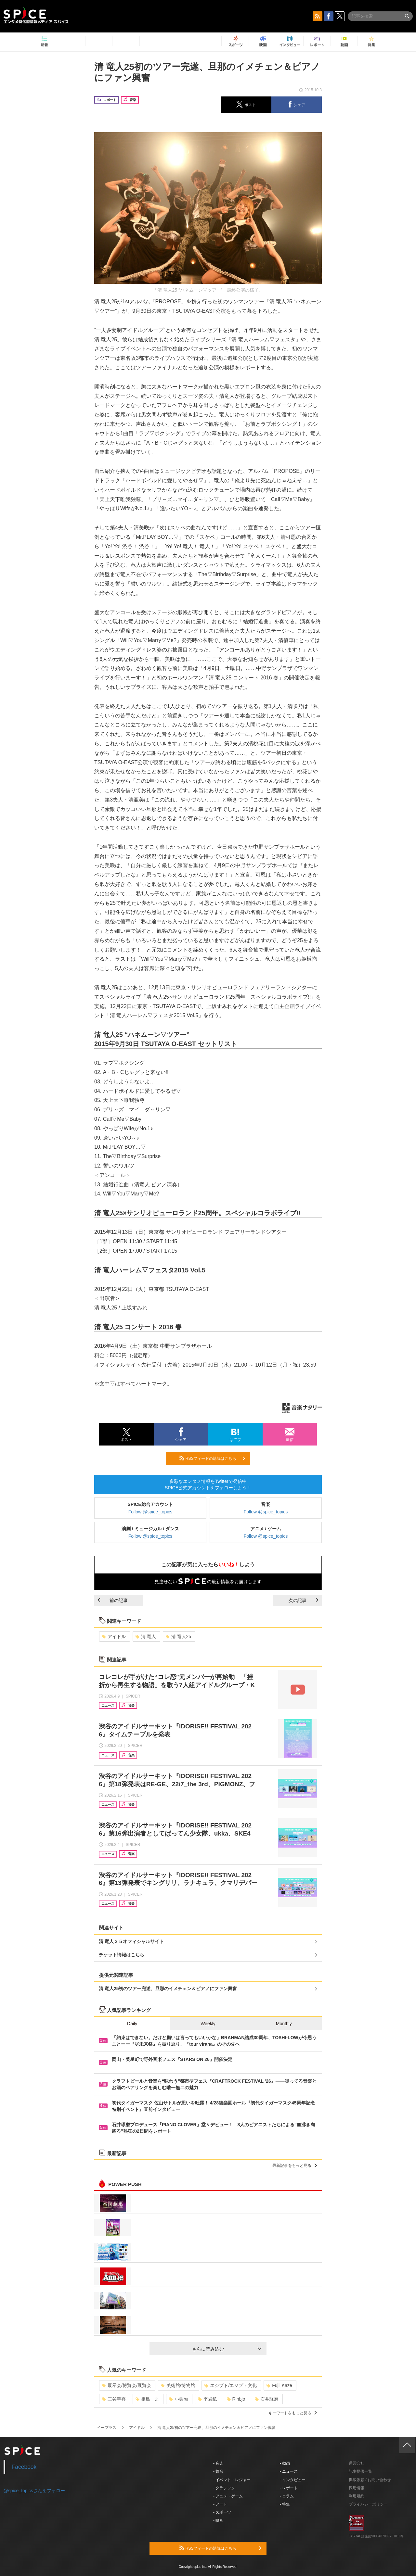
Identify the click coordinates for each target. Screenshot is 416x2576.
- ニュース (289, 2471)
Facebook (24, 2467)
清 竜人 (146, 1636)
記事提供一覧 (360, 2471)
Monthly (284, 2023)
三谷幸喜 (114, 2399)
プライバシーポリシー (368, 2504)
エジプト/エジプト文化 (230, 2385)
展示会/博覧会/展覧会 (126, 2385)
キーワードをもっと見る (292, 2413)
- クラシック (224, 2488)
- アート (220, 2504)
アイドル (114, 1636)
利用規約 (356, 2496)
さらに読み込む (226, 2349)
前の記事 (113, 1600)
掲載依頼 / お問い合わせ (370, 2480)
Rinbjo (236, 2399)
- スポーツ (222, 2512)
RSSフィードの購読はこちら (212, 1458)
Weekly (208, 2023)
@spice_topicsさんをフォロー (34, 2490)
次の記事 (303, 1600)
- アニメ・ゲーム (228, 2496)
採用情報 (356, 2488)
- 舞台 (218, 2471)
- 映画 (218, 2520)
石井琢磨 (267, 2399)
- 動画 (285, 2463)
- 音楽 (218, 2463)
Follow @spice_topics (150, 1511)
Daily (132, 2023)
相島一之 (147, 2399)
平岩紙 (207, 2399)
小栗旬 (178, 2399)
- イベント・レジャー (232, 2480)
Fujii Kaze (279, 2385)
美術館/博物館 (178, 2385)
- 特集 (285, 2504)
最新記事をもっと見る (294, 2165)
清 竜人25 (178, 1636)
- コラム (287, 2496)
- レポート (289, 2488)
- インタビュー (293, 2480)
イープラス (106, 2427)
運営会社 (356, 2463)
